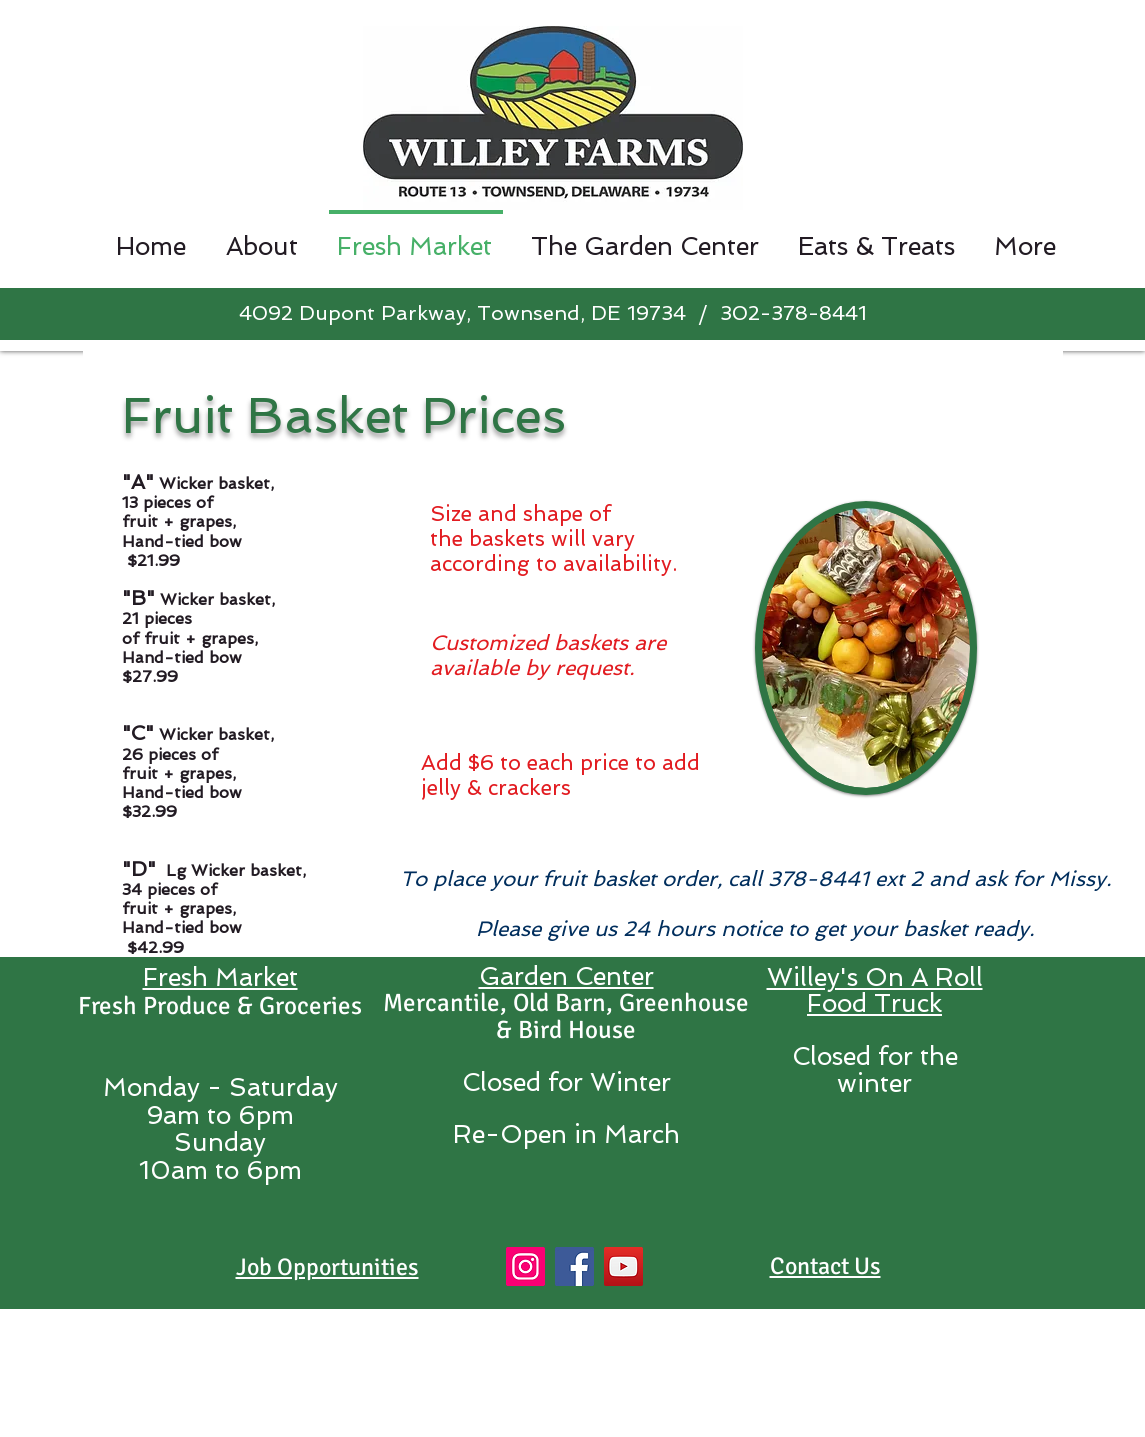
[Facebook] (574, 1266)
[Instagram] (525, 1266)
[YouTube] (623, 1266)
